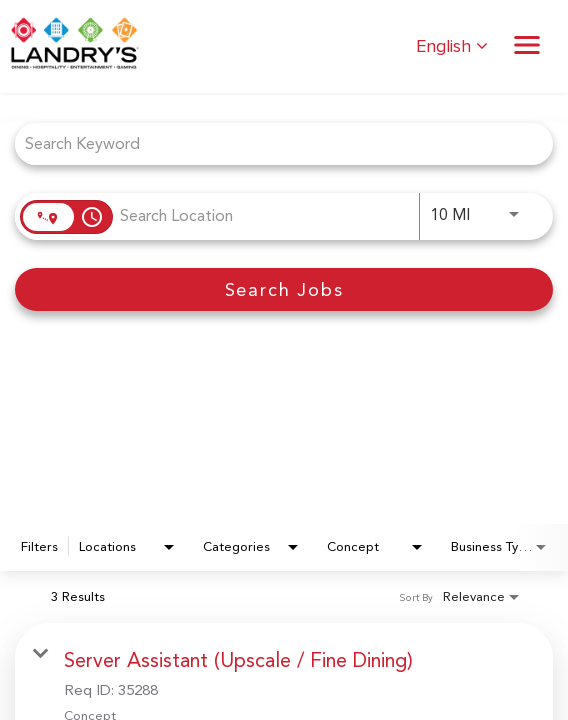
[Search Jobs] (284, 289)
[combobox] (274, 143)
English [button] (452, 46)
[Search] (284, 289)
